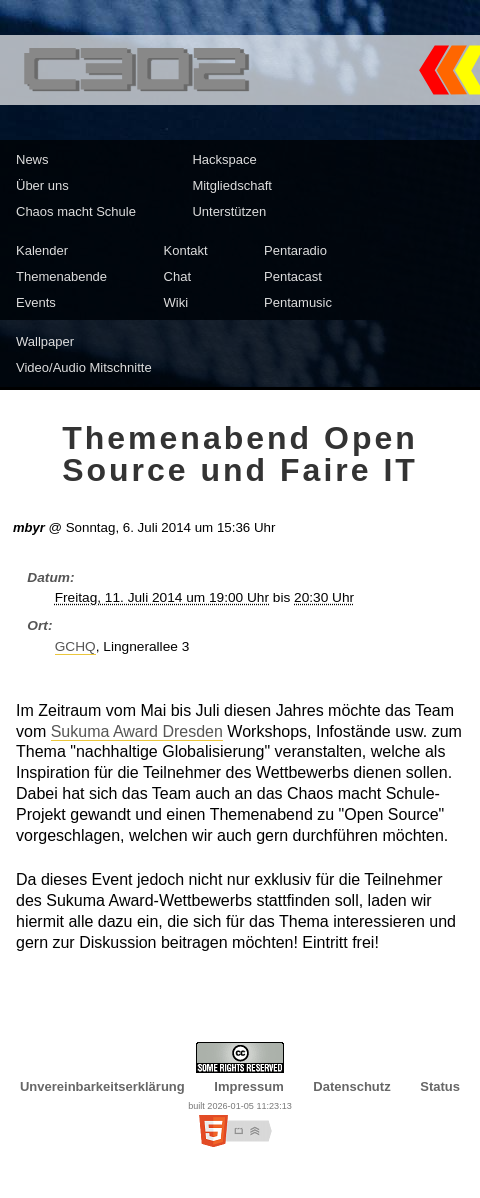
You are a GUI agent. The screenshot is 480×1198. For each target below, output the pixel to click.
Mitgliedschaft (231, 185)
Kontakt (186, 250)
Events (36, 302)
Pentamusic (298, 302)
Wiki (176, 302)
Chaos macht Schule (76, 211)
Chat (177, 276)
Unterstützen (229, 211)
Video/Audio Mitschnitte (84, 367)
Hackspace (224, 159)
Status (440, 1086)
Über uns (42, 185)
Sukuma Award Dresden (137, 731)
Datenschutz (351, 1086)
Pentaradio (295, 250)
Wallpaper (45, 341)
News (32, 159)
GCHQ (75, 646)
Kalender (42, 250)
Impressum (248, 1086)
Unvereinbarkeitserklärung (102, 1086)
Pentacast (293, 276)
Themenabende (61, 276)
